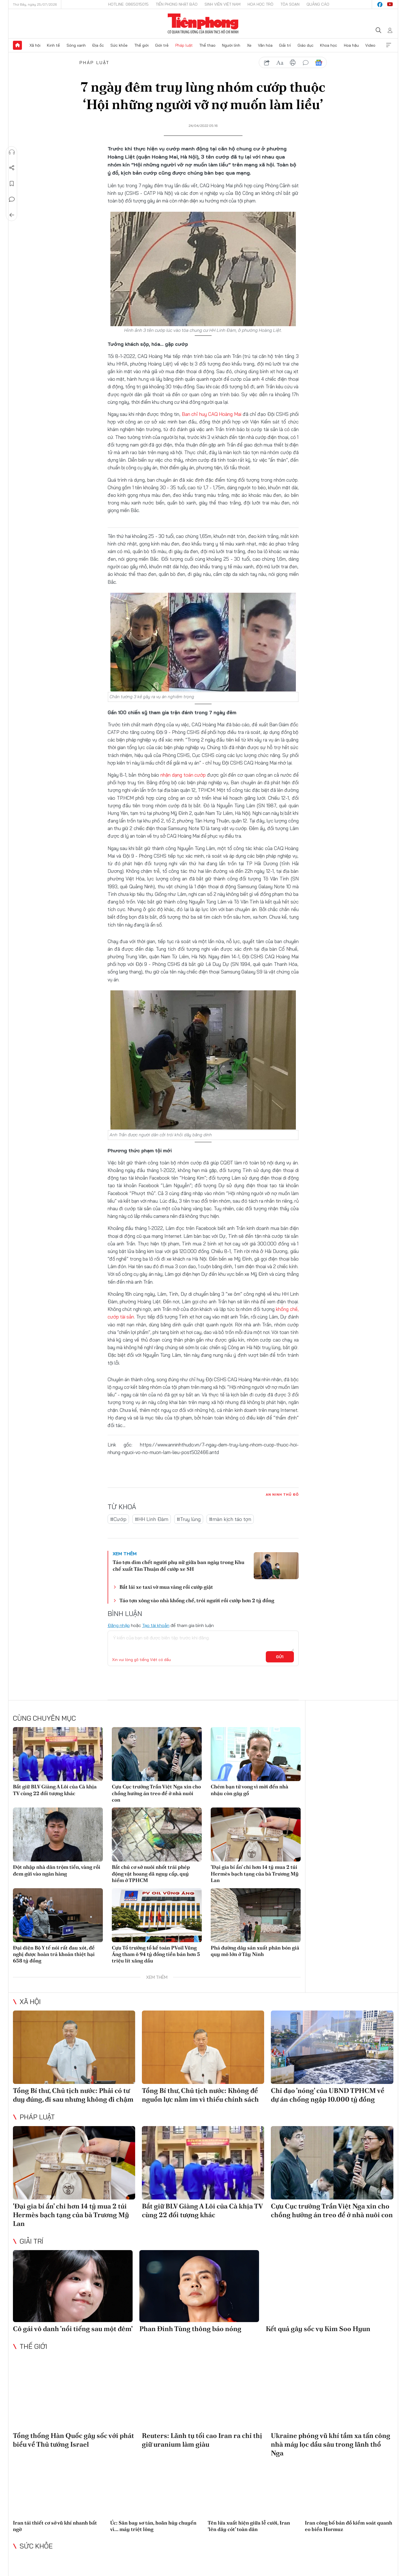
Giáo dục (306, 45)
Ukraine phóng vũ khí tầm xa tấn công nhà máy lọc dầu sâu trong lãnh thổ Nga (330, 2444)
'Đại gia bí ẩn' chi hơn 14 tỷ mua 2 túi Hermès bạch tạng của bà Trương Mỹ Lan (255, 1873)
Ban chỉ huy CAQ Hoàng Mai (211, 414)
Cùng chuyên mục (44, 1718)
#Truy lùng (189, 1519)
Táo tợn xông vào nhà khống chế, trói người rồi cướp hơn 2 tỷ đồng (196, 1600)
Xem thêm (388, 45)
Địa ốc (98, 45)
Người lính (231, 45)
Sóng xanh (76, 45)
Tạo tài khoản (155, 1625)
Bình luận (11, 199)
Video (370, 45)
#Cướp (118, 1519)
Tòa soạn (290, 4)
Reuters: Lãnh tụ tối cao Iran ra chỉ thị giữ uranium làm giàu (202, 2439)
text (280, 62)
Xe (249, 45)
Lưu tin (11, 183)
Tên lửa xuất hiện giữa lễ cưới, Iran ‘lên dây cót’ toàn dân (249, 2525)
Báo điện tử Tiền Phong (203, 23)
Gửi (279, 1656)
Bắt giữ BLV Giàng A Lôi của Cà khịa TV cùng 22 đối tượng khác (55, 1789)
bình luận (305, 62)
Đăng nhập (119, 1625)
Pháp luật (184, 45)
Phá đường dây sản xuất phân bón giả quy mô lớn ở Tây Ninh (255, 1950)
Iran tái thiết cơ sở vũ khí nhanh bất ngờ (55, 2525)
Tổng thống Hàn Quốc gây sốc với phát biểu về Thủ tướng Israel (73, 2439)
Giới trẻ (162, 45)
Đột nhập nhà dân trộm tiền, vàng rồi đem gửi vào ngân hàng (56, 1870)
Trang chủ (17, 45)
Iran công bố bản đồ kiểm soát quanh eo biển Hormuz (348, 2525)
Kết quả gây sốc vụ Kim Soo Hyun (318, 2328)
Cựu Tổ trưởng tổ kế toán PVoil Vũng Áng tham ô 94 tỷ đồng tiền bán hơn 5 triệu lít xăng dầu (156, 1954)
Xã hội (35, 45)
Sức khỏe (119, 45)
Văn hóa (265, 45)
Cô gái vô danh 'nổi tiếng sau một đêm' (73, 2328)
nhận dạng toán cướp (183, 775)
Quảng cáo (318, 4)
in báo (292, 62)
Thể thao (207, 45)
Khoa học (328, 45)
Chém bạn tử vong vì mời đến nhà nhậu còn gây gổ (249, 1789)
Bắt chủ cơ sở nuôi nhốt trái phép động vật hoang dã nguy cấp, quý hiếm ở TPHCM (151, 1873)
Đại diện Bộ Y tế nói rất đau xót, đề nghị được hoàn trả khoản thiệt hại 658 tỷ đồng (54, 1954)
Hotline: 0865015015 (128, 4)
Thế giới (141, 45)
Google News (318, 62)
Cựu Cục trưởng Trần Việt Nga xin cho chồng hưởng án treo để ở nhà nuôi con (156, 1793)
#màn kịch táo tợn (230, 1519)
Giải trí (285, 45)
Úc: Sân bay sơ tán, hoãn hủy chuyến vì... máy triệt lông (153, 2525)
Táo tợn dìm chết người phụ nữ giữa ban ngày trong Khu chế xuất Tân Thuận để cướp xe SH (178, 1565)
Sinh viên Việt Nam (223, 4)
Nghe (11, 152)
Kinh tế (53, 45)
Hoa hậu (351, 45)
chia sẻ (267, 63)
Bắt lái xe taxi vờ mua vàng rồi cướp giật (166, 1587)
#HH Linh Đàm (151, 1519)
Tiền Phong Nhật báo (177, 4)
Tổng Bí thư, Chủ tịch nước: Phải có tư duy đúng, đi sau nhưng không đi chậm (73, 2095)
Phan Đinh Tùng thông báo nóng (190, 2328)
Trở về (11, 215)
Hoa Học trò (260, 4)
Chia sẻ (11, 167)
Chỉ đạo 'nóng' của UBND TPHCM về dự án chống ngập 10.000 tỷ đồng (327, 2095)
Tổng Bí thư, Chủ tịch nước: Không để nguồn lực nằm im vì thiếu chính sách (200, 2095)
